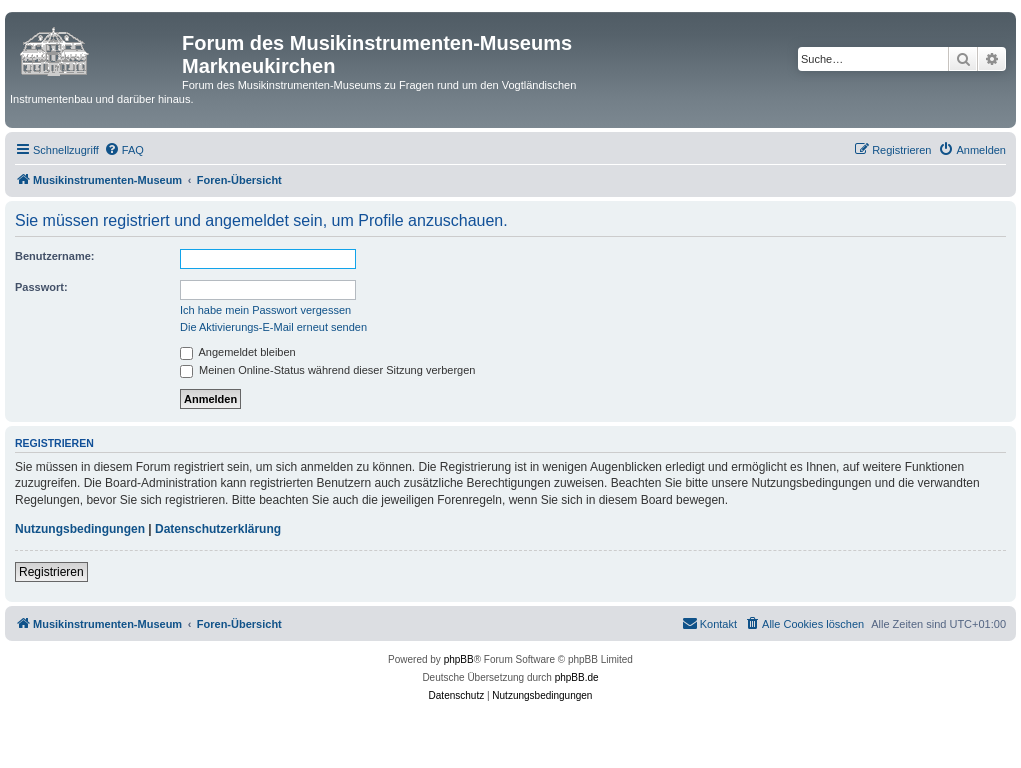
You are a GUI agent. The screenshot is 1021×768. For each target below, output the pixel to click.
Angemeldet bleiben (238, 352)
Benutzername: (54, 256)
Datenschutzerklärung (218, 529)
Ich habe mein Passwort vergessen (265, 310)
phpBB (459, 659)
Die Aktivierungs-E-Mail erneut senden (273, 327)
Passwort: (41, 287)
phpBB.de (577, 677)
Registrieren (51, 572)
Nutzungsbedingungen (80, 529)
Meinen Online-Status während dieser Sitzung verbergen (327, 370)
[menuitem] (124, 150)
